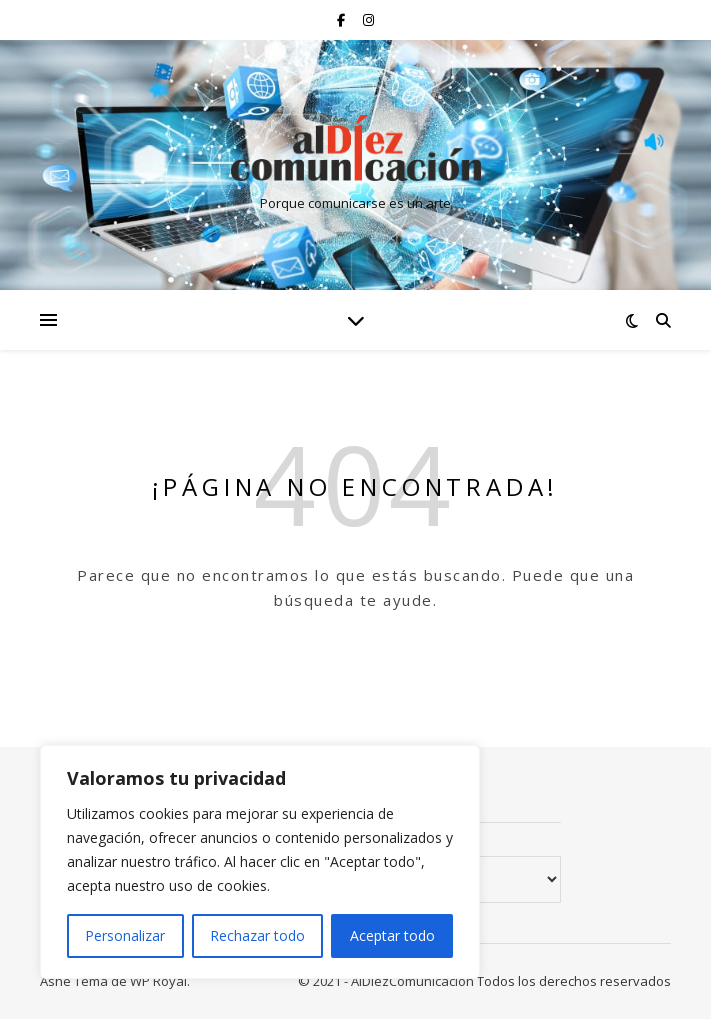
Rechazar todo (257, 935)
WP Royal (158, 981)
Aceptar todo (392, 935)
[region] (260, 862)
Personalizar (125, 935)
